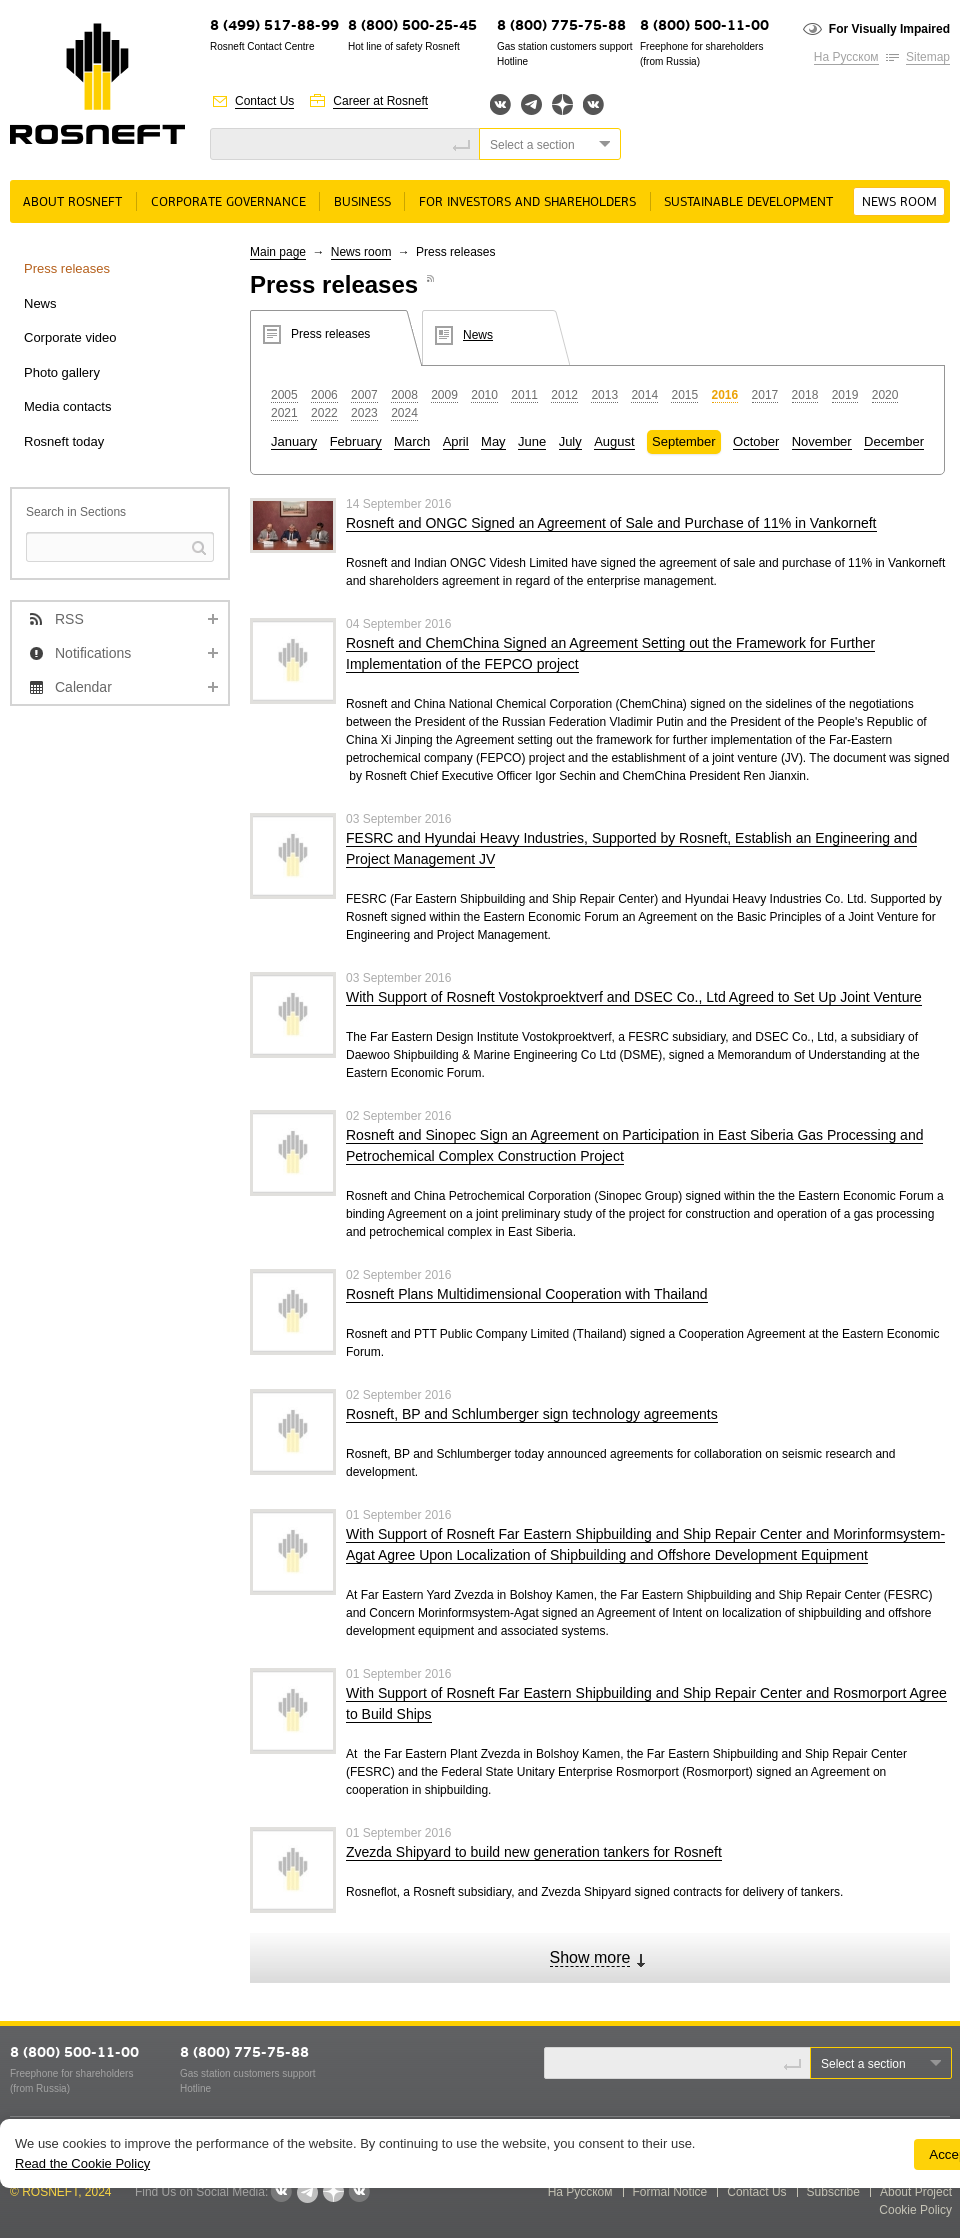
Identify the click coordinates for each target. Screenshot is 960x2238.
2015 (684, 395)
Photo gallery (62, 372)
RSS (69, 619)
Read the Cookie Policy (82, 2163)
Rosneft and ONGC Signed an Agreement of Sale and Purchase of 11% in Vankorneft (611, 523)
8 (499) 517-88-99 (274, 26)
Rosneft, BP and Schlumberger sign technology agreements (532, 1414)
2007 (364, 395)
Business (362, 202)
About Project (916, 2192)
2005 (284, 395)
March (412, 441)
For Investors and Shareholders (527, 202)
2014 (644, 395)
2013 (604, 395)
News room (899, 202)
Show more (590, 1957)
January (294, 441)
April (456, 441)
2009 (444, 395)
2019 (845, 395)
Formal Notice (670, 2192)
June (532, 441)
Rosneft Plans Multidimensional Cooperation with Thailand (527, 1294)
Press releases (67, 268)
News (40, 303)
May (493, 441)
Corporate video (70, 337)
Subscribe (833, 2192)
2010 (484, 395)
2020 (885, 395)
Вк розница (593, 105)
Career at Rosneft (380, 101)
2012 (564, 395)
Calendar (83, 687)
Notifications (93, 653)
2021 (284, 413)
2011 (524, 395)
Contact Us (264, 101)
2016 (725, 395)
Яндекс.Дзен (562, 104)
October (756, 441)
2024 (404, 413)
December (894, 441)
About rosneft (72, 202)
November (822, 441)
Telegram (531, 104)
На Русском (846, 57)
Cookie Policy (915, 2210)
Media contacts (67, 406)
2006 (324, 395)
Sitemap (928, 57)
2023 (364, 413)
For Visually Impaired (889, 29)
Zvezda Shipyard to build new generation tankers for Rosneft (534, 1852)
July (570, 441)
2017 (765, 395)
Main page (278, 252)
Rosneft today (64, 441)
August (614, 441)
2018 (805, 395)
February (356, 441)
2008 (404, 395)
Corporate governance (228, 202)
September (684, 441)
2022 (324, 413)
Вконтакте (500, 104)
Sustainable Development (748, 202)
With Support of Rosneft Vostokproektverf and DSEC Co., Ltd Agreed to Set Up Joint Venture (634, 997)
